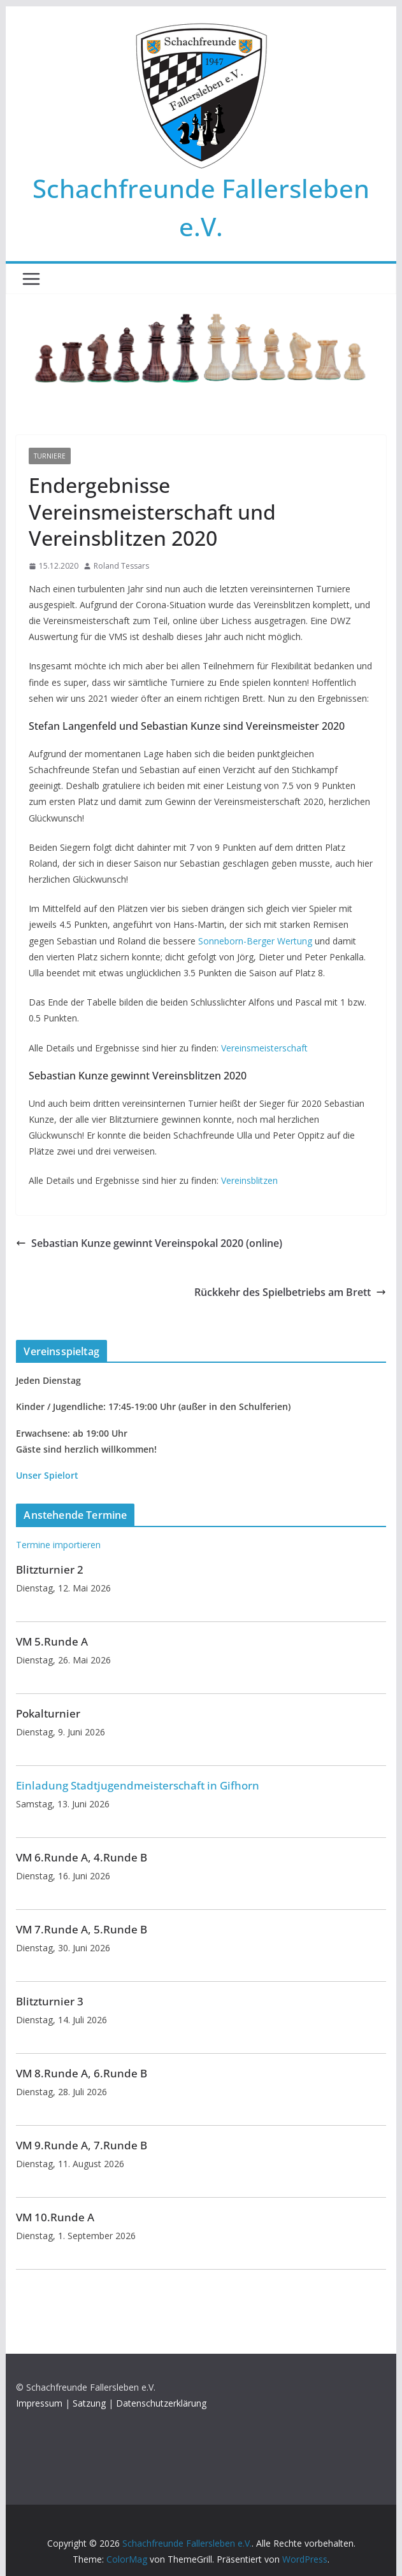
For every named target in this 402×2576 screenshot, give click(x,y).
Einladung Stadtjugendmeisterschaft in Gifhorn (137, 1785)
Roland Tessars (121, 565)
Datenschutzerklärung (161, 2403)
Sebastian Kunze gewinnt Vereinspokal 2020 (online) (149, 1243)
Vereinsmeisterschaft (264, 1048)
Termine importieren (58, 1545)
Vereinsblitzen (249, 1180)
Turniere (50, 456)
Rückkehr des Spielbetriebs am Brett (290, 1292)
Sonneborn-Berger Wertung (255, 941)
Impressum (39, 2403)
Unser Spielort (47, 1475)
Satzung (89, 2403)
